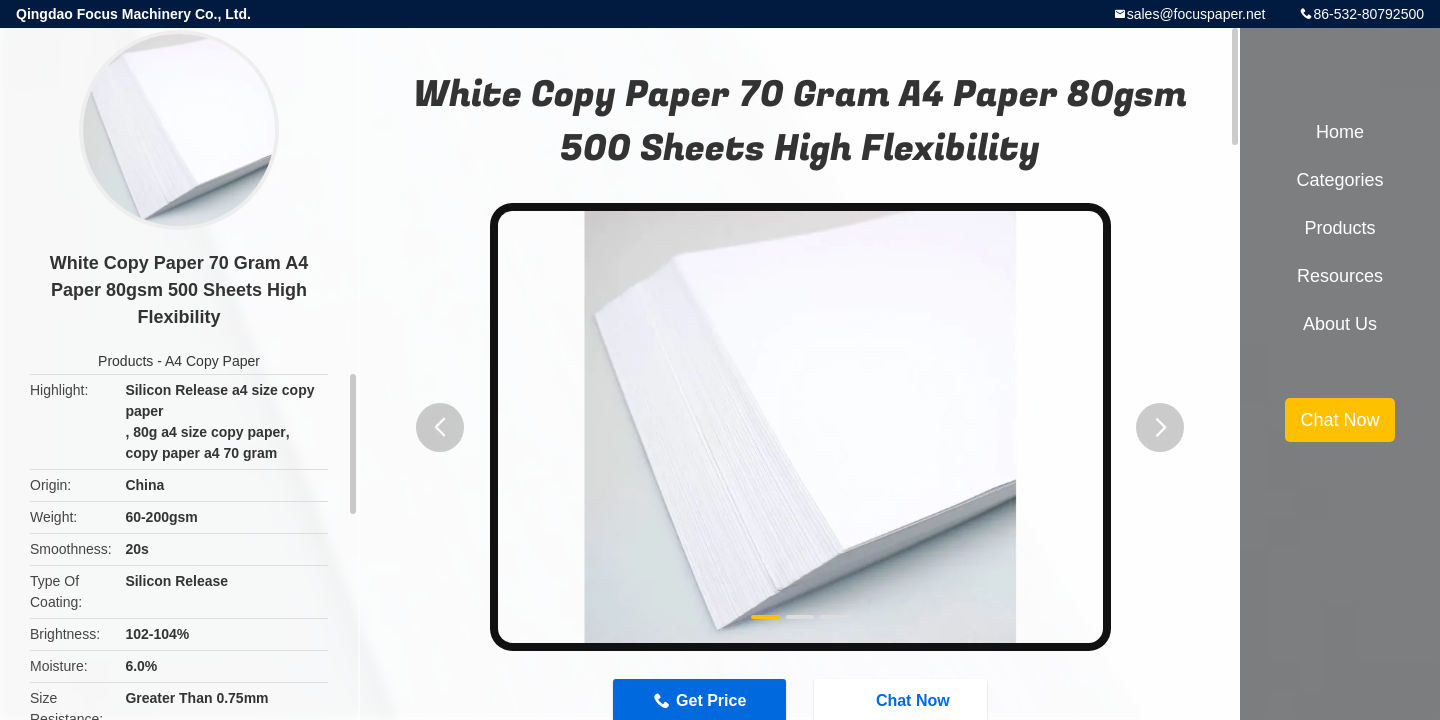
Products (125, 361)
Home (1340, 132)
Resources (1340, 276)
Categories (1339, 180)
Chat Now (1339, 420)
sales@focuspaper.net (1196, 14)
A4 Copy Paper (212, 361)
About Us (1340, 324)
